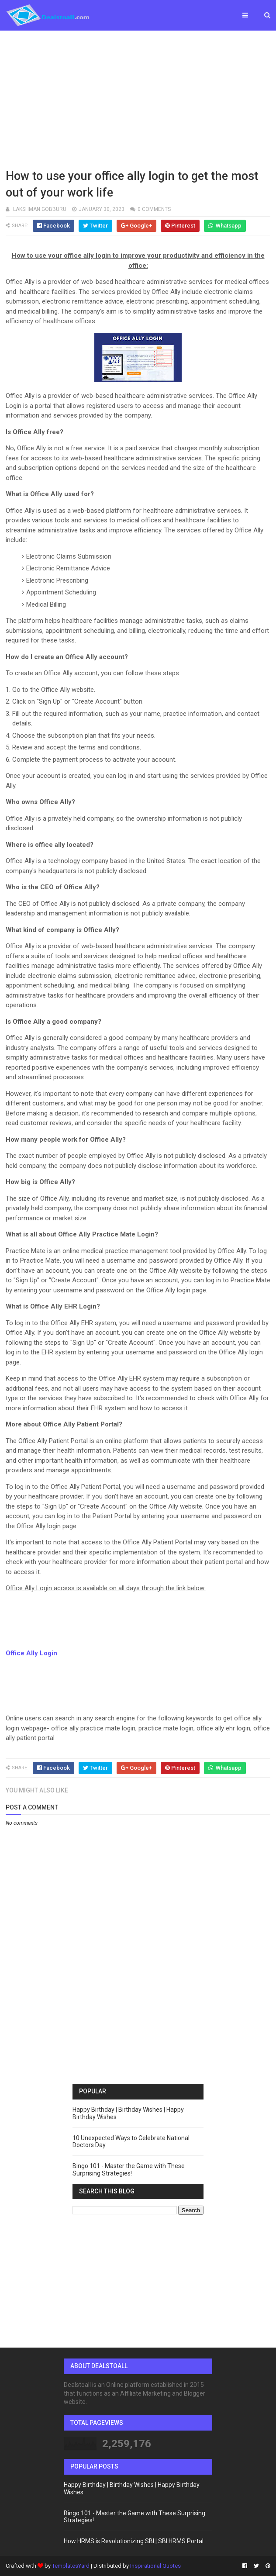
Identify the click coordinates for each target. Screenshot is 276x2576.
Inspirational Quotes (155, 2565)
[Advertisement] (138, 98)
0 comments (154, 209)
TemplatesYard (71, 2565)
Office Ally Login (31, 1653)
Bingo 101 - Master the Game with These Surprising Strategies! (128, 2169)
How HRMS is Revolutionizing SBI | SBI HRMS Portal (134, 2541)
